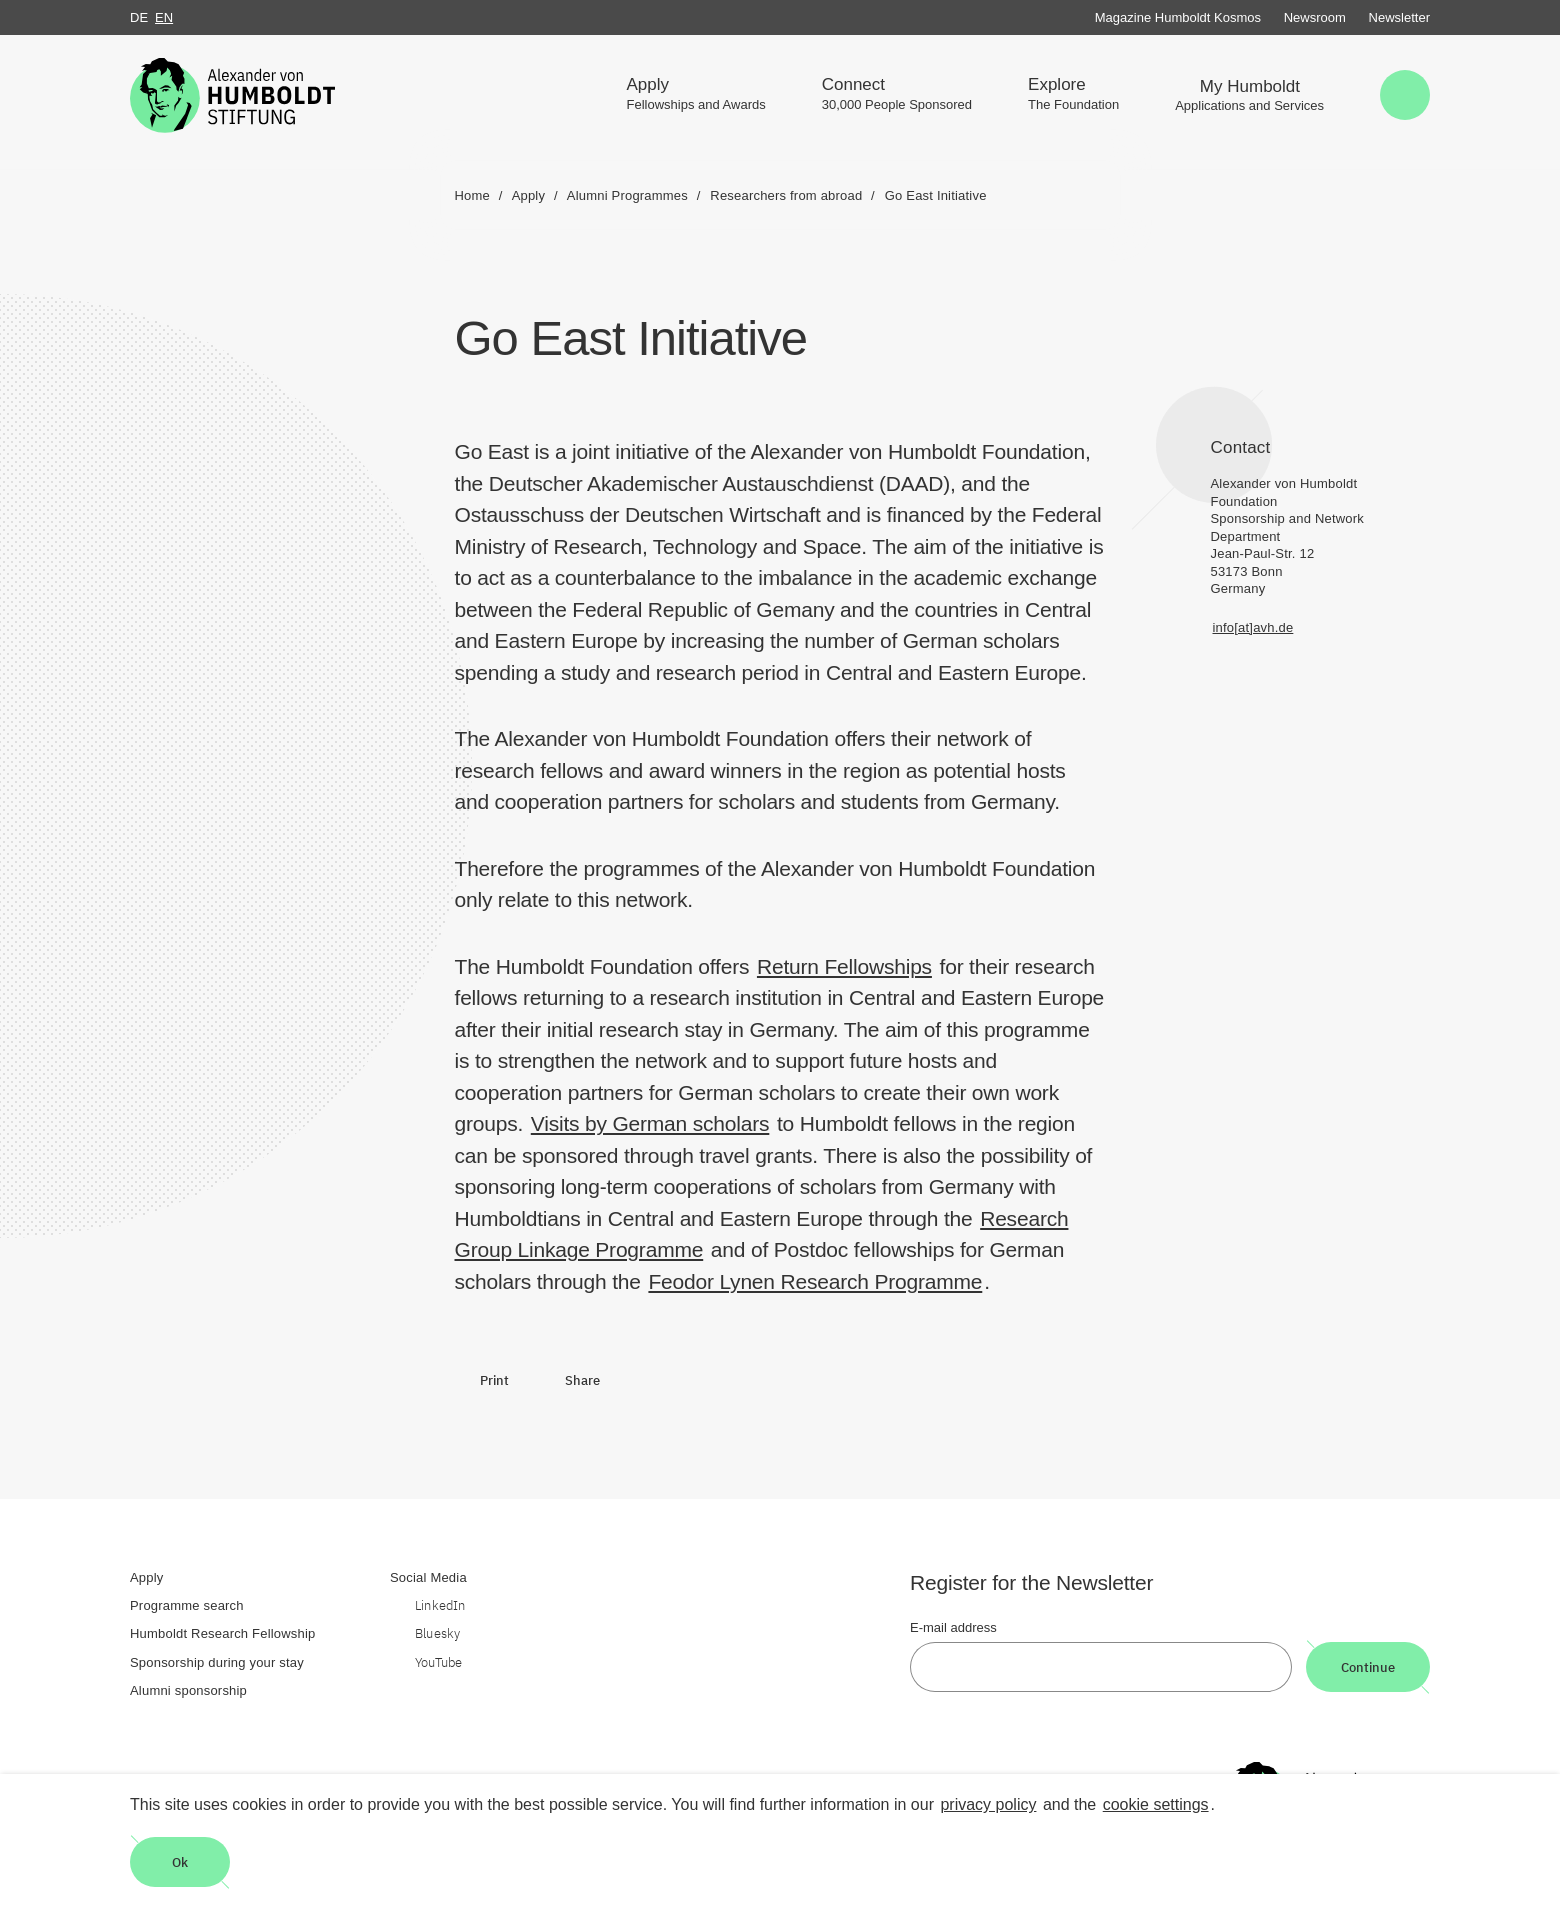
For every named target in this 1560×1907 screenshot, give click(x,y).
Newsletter (1399, 17)
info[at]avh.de (1253, 627)
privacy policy (988, 1804)
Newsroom (1315, 17)
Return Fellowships (844, 966)
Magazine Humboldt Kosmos (1178, 17)
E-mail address (953, 1627)
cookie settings (1156, 1804)
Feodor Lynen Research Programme (815, 1281)
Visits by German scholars (650, 1123)
